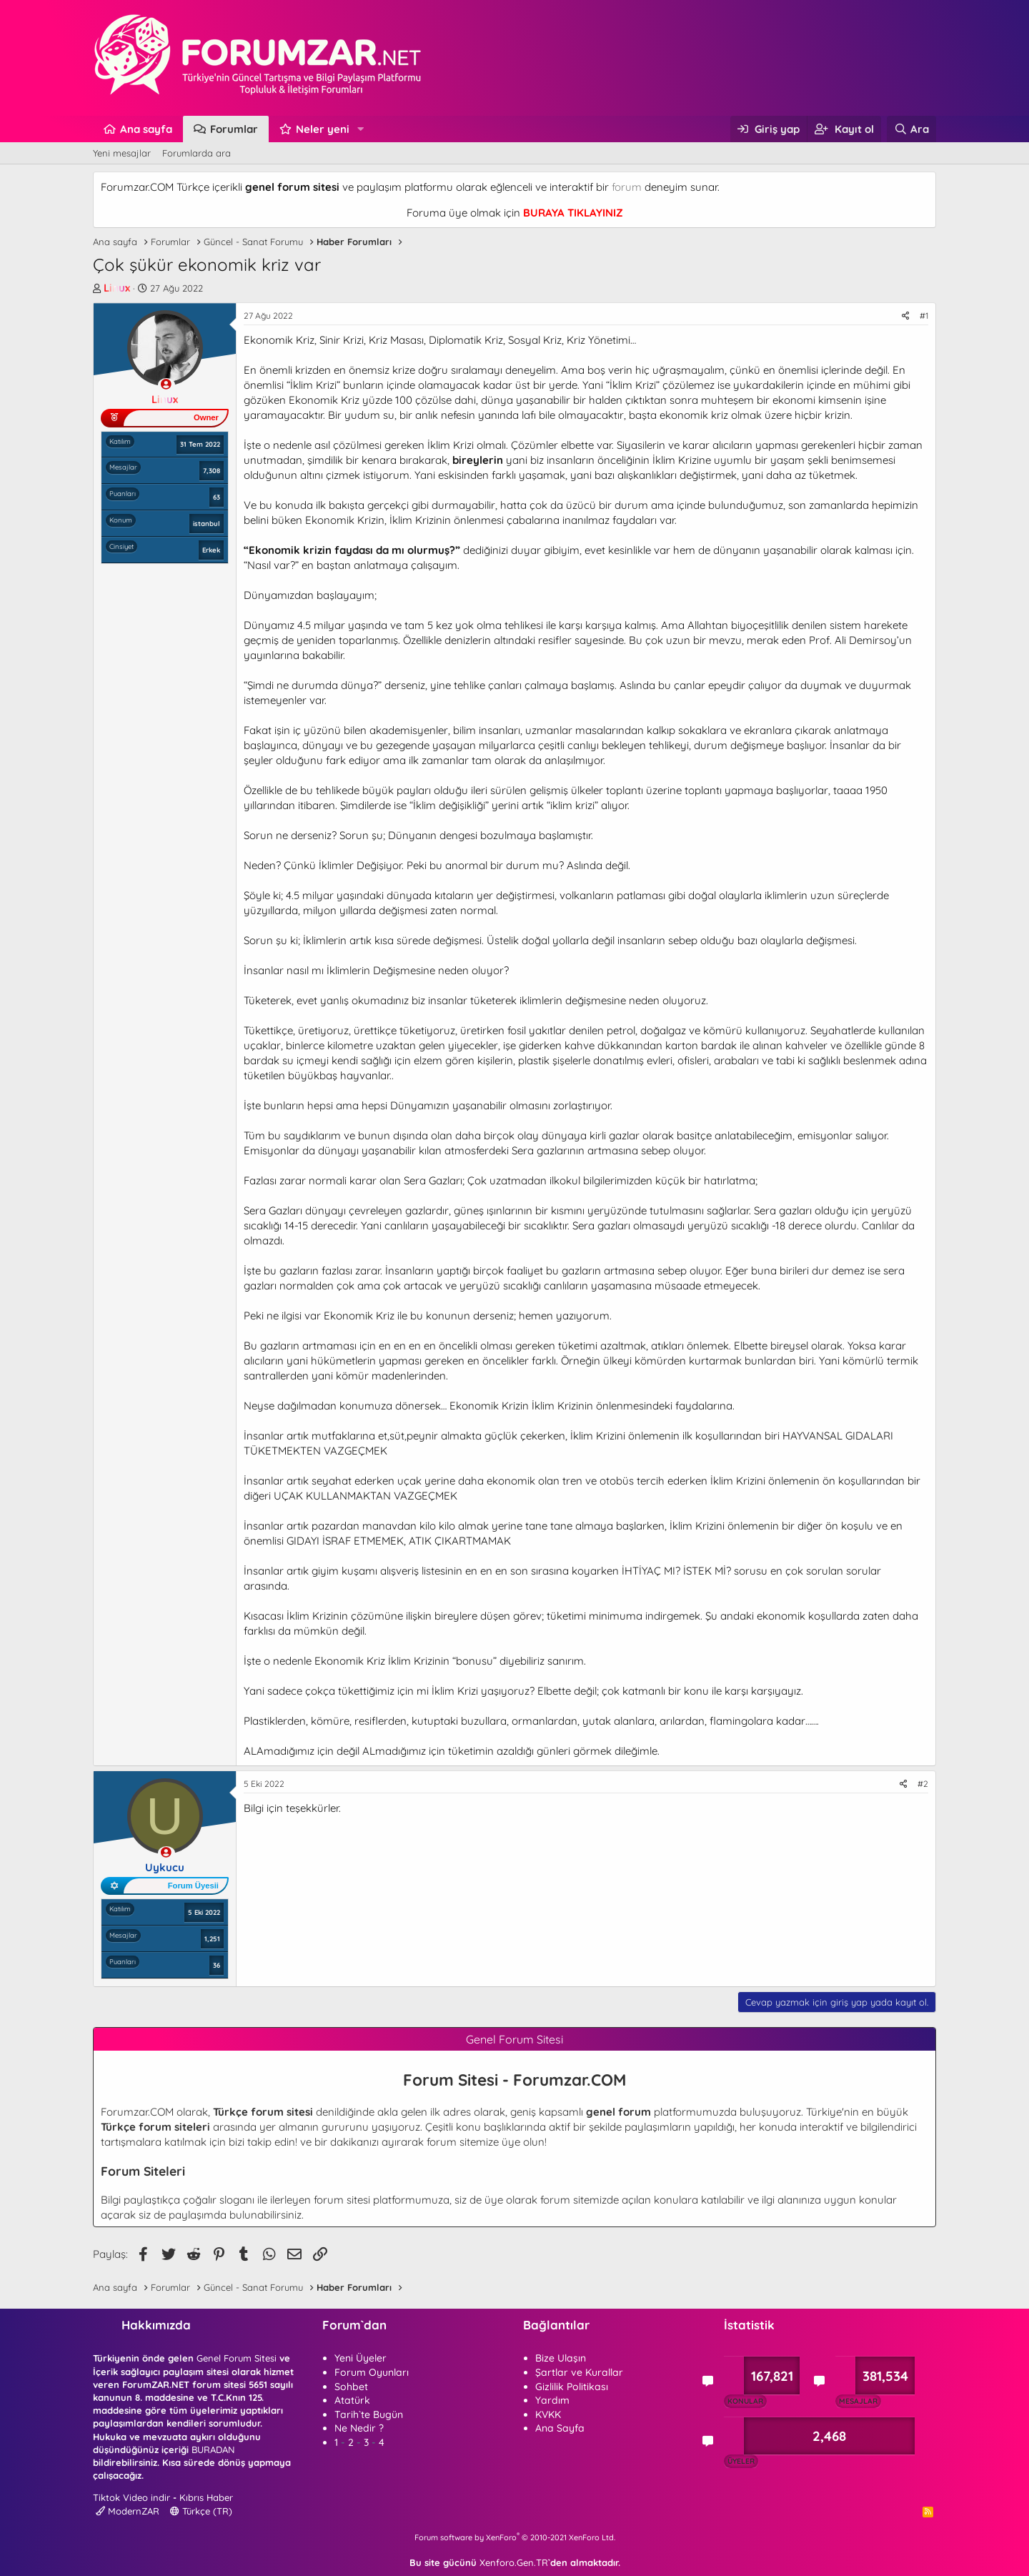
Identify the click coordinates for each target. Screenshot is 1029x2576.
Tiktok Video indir (131, 2497)
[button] (361, 129)
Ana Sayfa (560, 2428)
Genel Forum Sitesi (237, 2358)
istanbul (206, 523)
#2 (923, 1783)
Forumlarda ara (196, 153)
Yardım (552, 2400)
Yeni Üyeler (360, 2358)
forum (627, 187)
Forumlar (234, 129)
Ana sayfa (146, 129)
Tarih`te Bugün (368, 2414)
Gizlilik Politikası (571, 2386)
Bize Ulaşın (560, 2358)
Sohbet (351, 2386)
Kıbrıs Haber (206, 2497)
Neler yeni (322, 129)
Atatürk (352, 2400)
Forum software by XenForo (514, 2537)
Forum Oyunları (371, 2372)
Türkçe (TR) (201, 2511)
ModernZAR (127, 2511)
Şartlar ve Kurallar (579, 2372)
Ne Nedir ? (359, 2428)
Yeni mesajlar (122, 153)
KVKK (548, 2414)
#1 (924, 315)
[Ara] (911, 129)
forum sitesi (342, 2199)
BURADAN (213, 2449)
